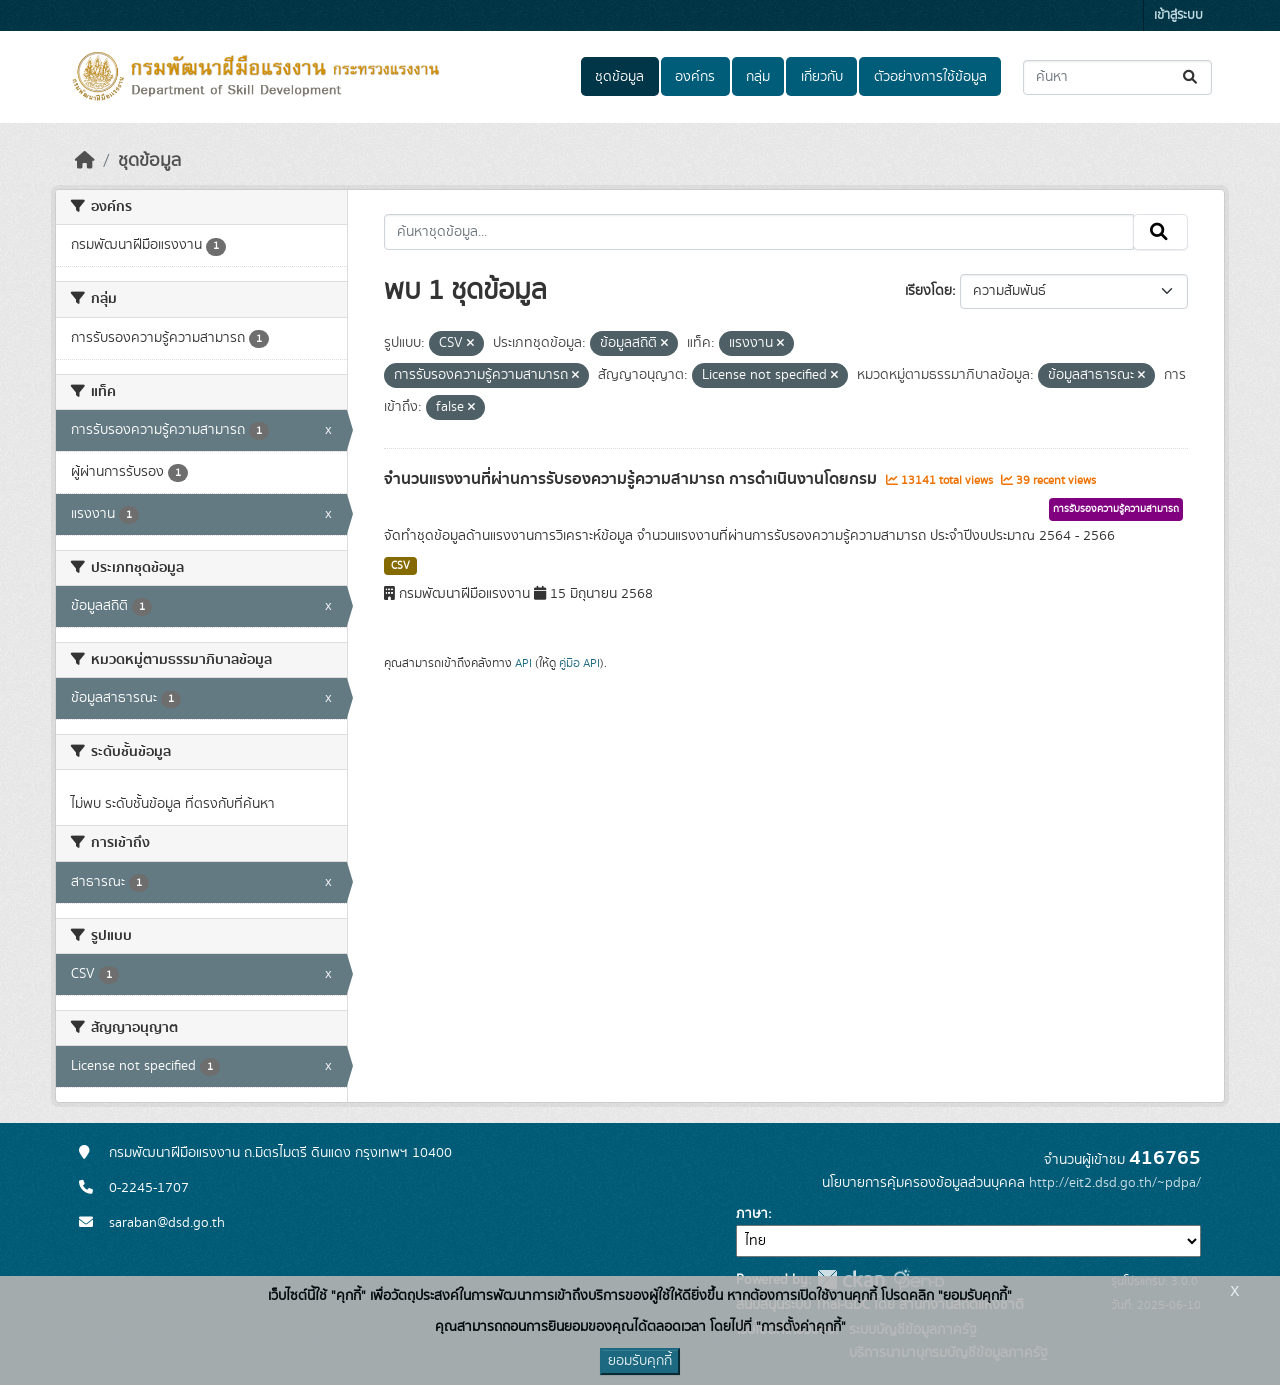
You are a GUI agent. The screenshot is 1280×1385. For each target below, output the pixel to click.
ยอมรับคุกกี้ (640, 1361)
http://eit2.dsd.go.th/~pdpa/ (1115, 1183)
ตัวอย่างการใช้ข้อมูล (930, 77)
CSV (400, 566)
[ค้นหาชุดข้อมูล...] (1117, 77)
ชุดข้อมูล (619, 77)
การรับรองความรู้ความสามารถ (1116, 509)
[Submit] (1191, 77)
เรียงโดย (928, 291)
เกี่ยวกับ (822, 77)
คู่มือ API (579, 663)
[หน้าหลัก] (85, 161)
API (523, 663)
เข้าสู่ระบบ (1178, 15)
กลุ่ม (758, 77)
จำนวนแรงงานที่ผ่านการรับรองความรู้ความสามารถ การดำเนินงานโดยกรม (632, 479)
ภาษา (752, 1214)
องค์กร (695, 77)
